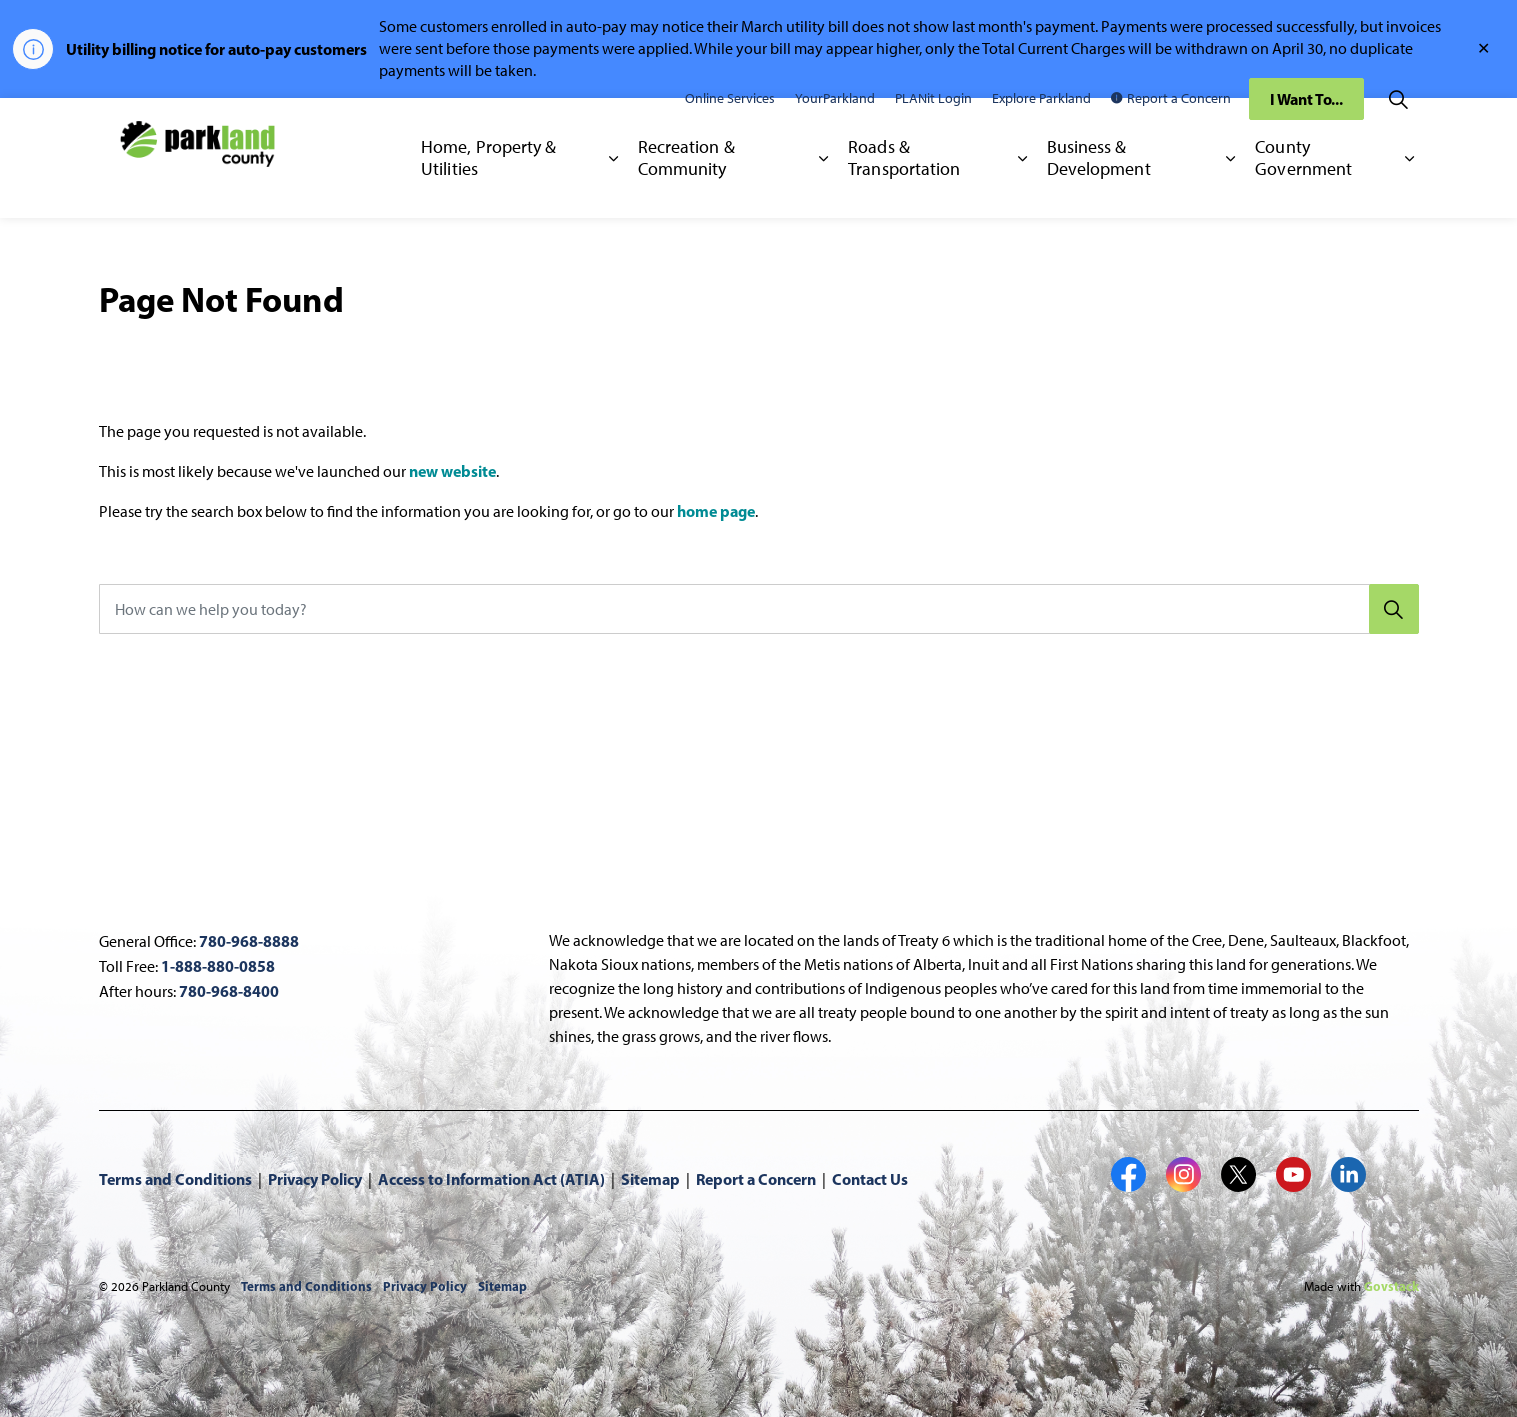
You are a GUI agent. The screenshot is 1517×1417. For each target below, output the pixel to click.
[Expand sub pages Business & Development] (1231, 188)
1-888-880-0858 (218, 966)
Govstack (1391, 1286)
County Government (1303, 187)
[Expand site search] (1399, 128)
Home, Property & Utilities (489, 187)
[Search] (1394, 609)
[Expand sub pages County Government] (1409, 188)
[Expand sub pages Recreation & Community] (823, 188)
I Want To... (1306, 128)
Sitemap (650, 1179)
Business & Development (1099, 187)
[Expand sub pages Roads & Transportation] (1022, 188)
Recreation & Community (686, 187)
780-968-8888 (249, 941)
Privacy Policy (315, 1179)
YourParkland (835, 127)
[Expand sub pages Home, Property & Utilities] (613, 188)
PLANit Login (933, 127)
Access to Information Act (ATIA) (491, 1179)
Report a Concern (1171, 127)
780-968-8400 (229, 991)
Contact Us (870, 1179)
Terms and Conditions (175, 1179)
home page (716, 511)
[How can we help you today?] (759, 609)
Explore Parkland (1041, 127)
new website (452, 471)
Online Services (730, 127)
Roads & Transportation (904, 187)
